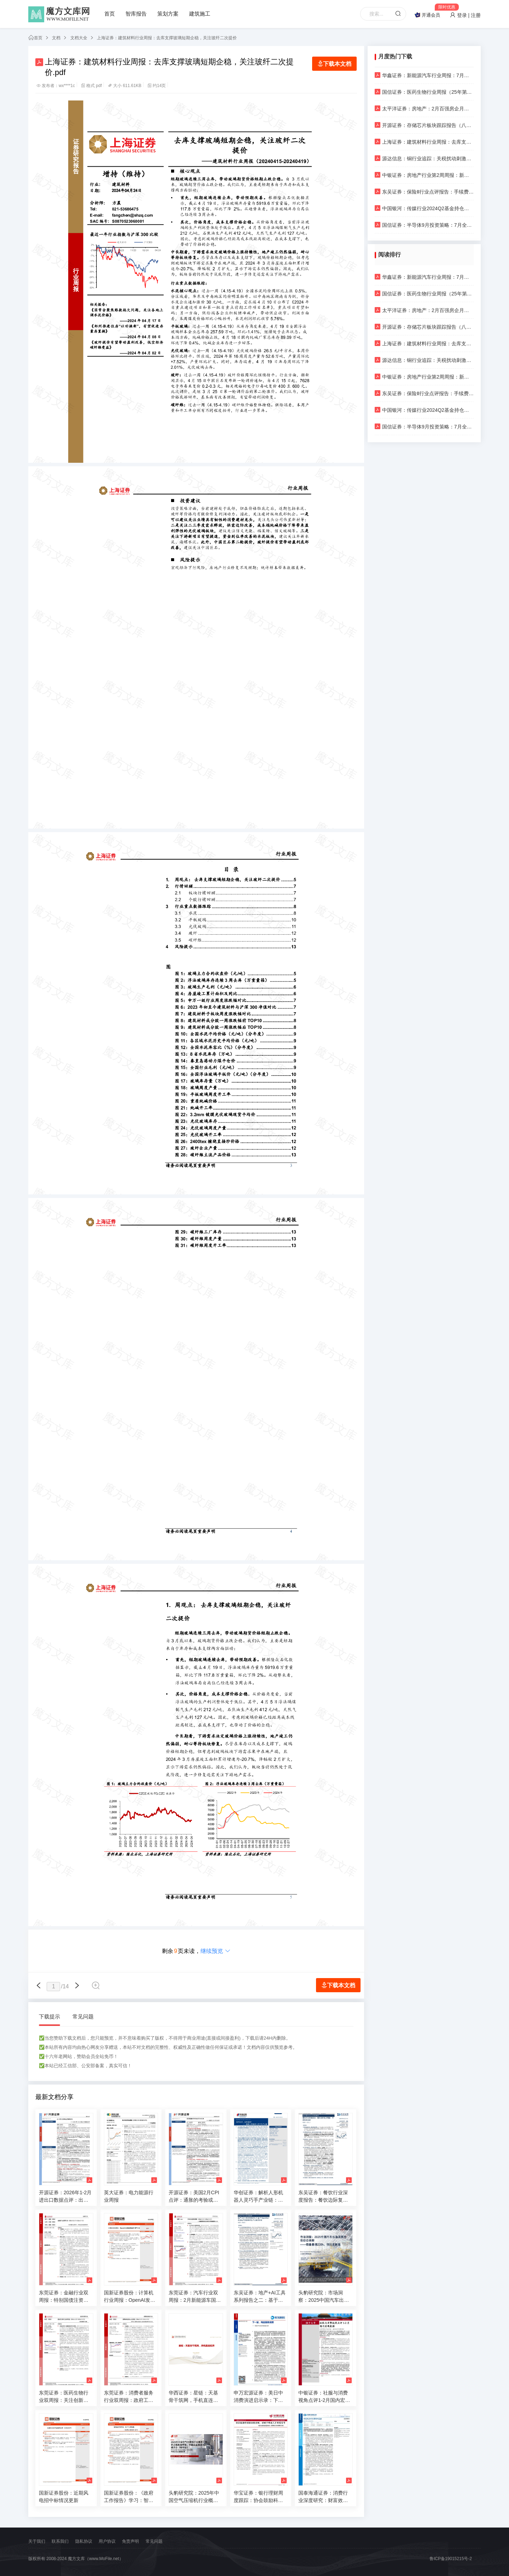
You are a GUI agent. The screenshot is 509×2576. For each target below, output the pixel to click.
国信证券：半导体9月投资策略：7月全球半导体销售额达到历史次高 (424, 225)
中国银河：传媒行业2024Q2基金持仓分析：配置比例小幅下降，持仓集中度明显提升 (424, 208)
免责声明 (130, 2541)
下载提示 (49, 2016)
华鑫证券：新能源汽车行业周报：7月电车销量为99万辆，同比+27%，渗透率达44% (424, 75)
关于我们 (36, 2541)
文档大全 (78, 37)
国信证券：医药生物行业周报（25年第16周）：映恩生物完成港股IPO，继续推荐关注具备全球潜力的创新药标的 (424, 92)
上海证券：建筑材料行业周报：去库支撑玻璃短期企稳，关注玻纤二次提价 (167, 37)
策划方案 (168, 14)
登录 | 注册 (465, 15)
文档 (56, 37)
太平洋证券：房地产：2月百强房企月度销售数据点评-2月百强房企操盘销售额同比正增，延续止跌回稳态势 (424, 108)
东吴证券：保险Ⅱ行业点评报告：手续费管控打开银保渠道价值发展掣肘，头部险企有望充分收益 (424, 192)
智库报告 (136, 14)
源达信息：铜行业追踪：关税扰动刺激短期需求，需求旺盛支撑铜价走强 (424, 158)
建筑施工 (199, 14)
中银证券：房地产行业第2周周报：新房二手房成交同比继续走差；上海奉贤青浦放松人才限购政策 (424, 175)
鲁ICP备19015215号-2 (450, 2558)
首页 (109, 14)
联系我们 (60, 2541)
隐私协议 (83, 2541)
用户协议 (107, 2541)
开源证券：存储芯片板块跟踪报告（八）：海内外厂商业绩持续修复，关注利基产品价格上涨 (424, 125)
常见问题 (83, 2016)
